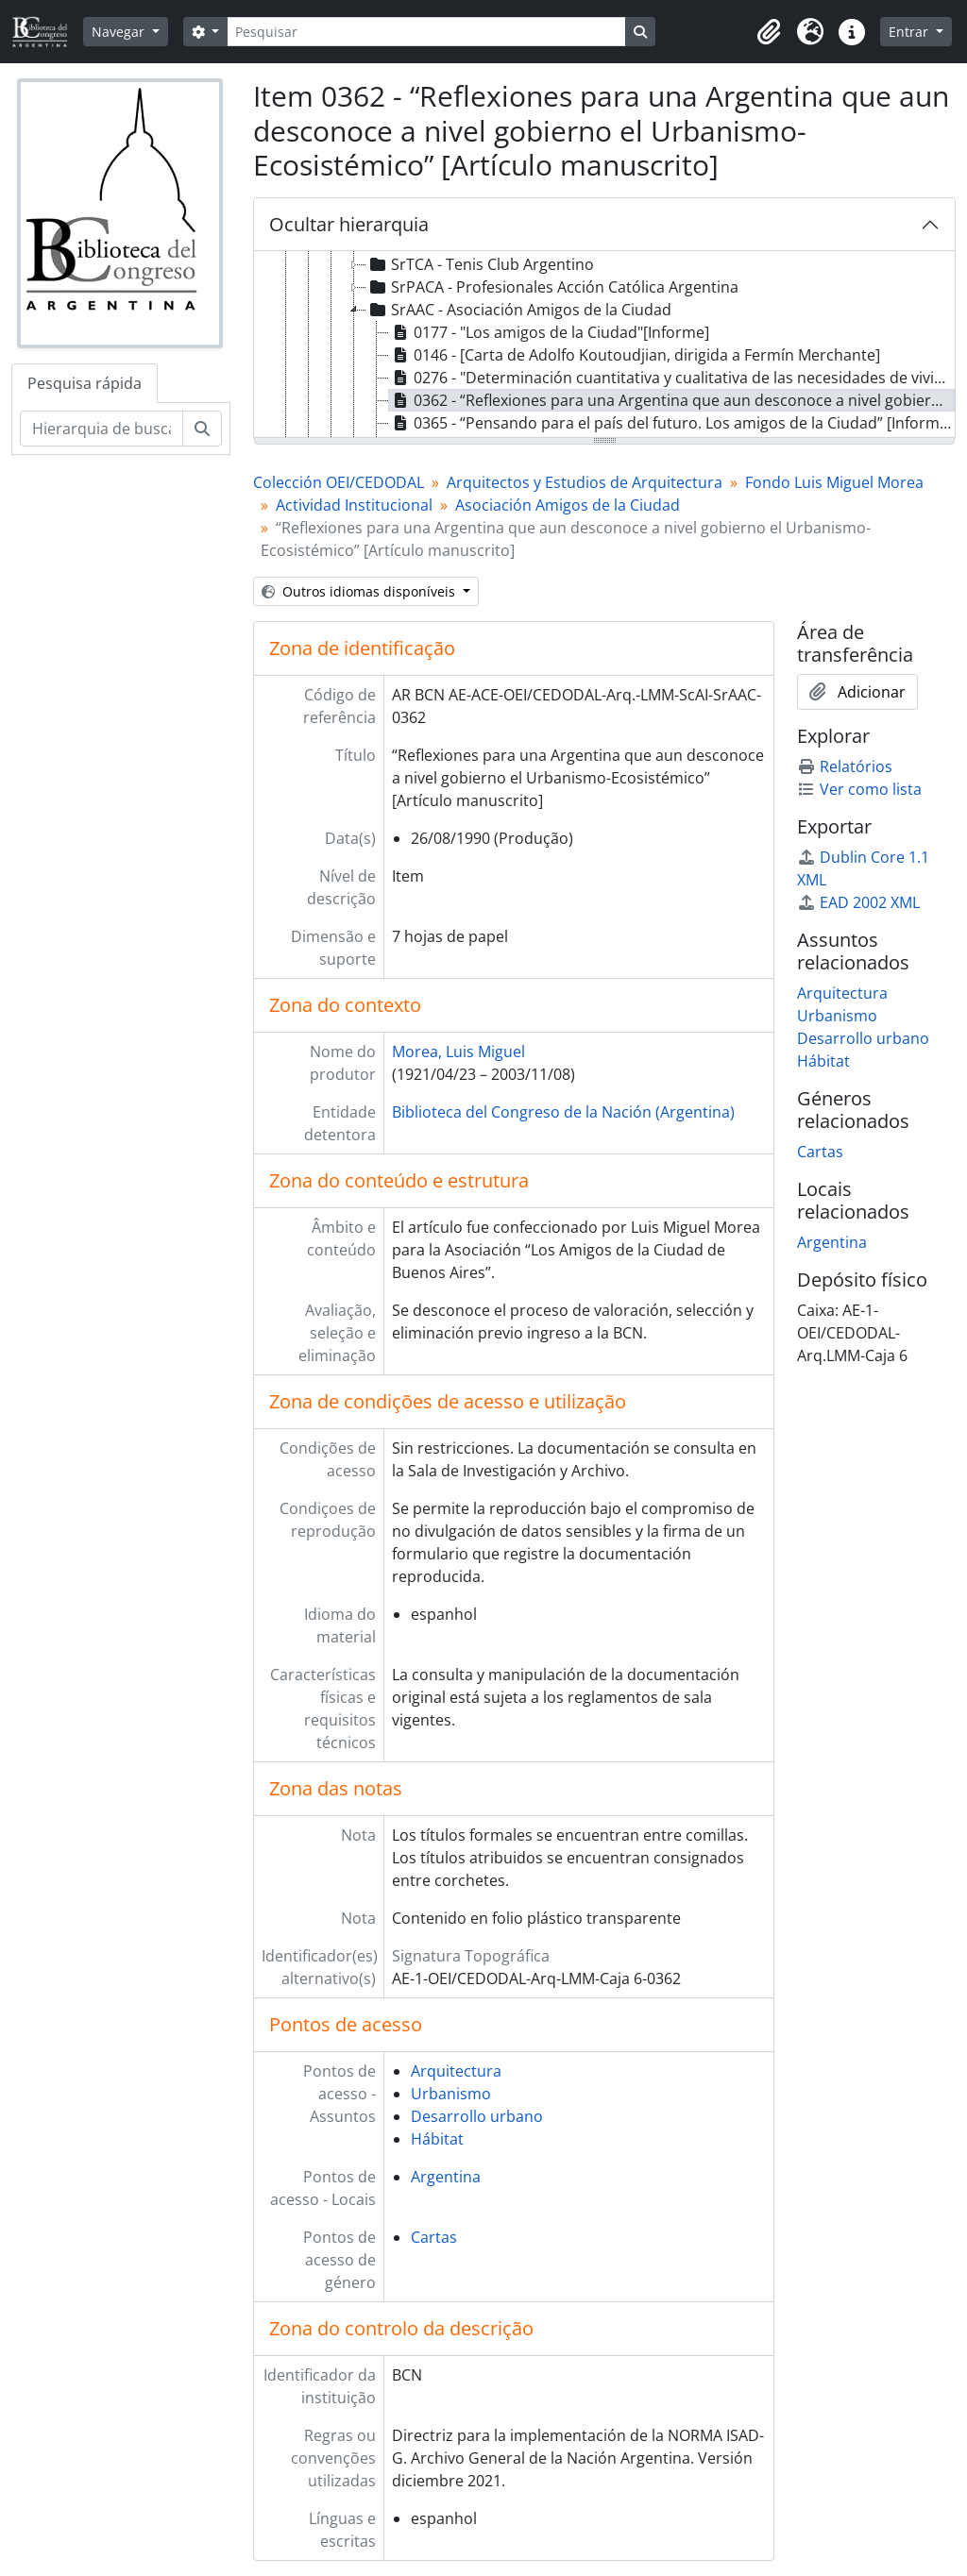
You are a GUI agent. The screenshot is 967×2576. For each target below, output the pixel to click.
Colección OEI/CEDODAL (338, 482)
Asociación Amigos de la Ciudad (567, 505)
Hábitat (437, 2139)
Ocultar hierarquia (349, 224)
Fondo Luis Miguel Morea (834, 482)
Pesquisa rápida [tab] (84, 383)
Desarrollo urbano (477, 2116)
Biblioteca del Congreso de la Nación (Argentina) (563, 1112)
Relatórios (844, 766)
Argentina (446, 2176)
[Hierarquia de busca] (101, 428)
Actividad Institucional (354, 505)
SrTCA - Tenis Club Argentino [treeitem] (480, 264)
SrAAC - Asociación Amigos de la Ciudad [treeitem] (518, 309)
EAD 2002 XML (858, 902)
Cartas (434, 2237)
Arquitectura (456, 2071)
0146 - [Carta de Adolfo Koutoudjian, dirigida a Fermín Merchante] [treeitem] (634, 355)
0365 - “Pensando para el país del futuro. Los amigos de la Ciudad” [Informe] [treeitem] (671, 423)
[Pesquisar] (426, 31)
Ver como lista (859, 789)
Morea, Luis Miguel (458, 1051)
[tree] (604, 345)
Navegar (120, 32)
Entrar (910, 32)
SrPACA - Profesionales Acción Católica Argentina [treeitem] (552, 287)
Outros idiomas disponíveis (360, 591)
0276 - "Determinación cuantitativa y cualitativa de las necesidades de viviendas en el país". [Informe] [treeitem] (672, 377)
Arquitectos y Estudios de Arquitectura (584, 482)
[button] (768, 32)
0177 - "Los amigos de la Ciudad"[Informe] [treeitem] (549, 332)
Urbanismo (451, 2093)
